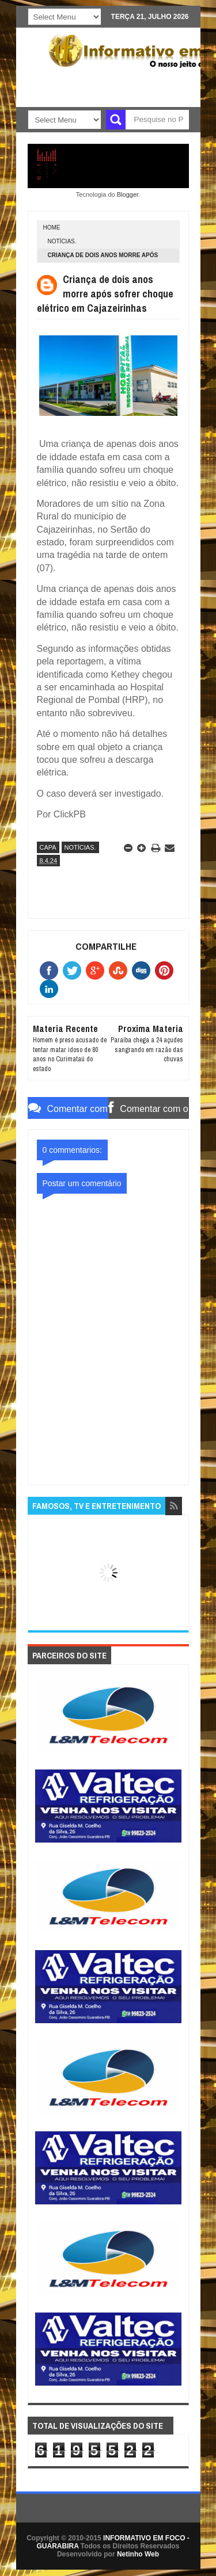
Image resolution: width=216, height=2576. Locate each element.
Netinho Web (138, 2554)
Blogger (127, 194)
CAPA (48, 847)
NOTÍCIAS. (62, 241)
